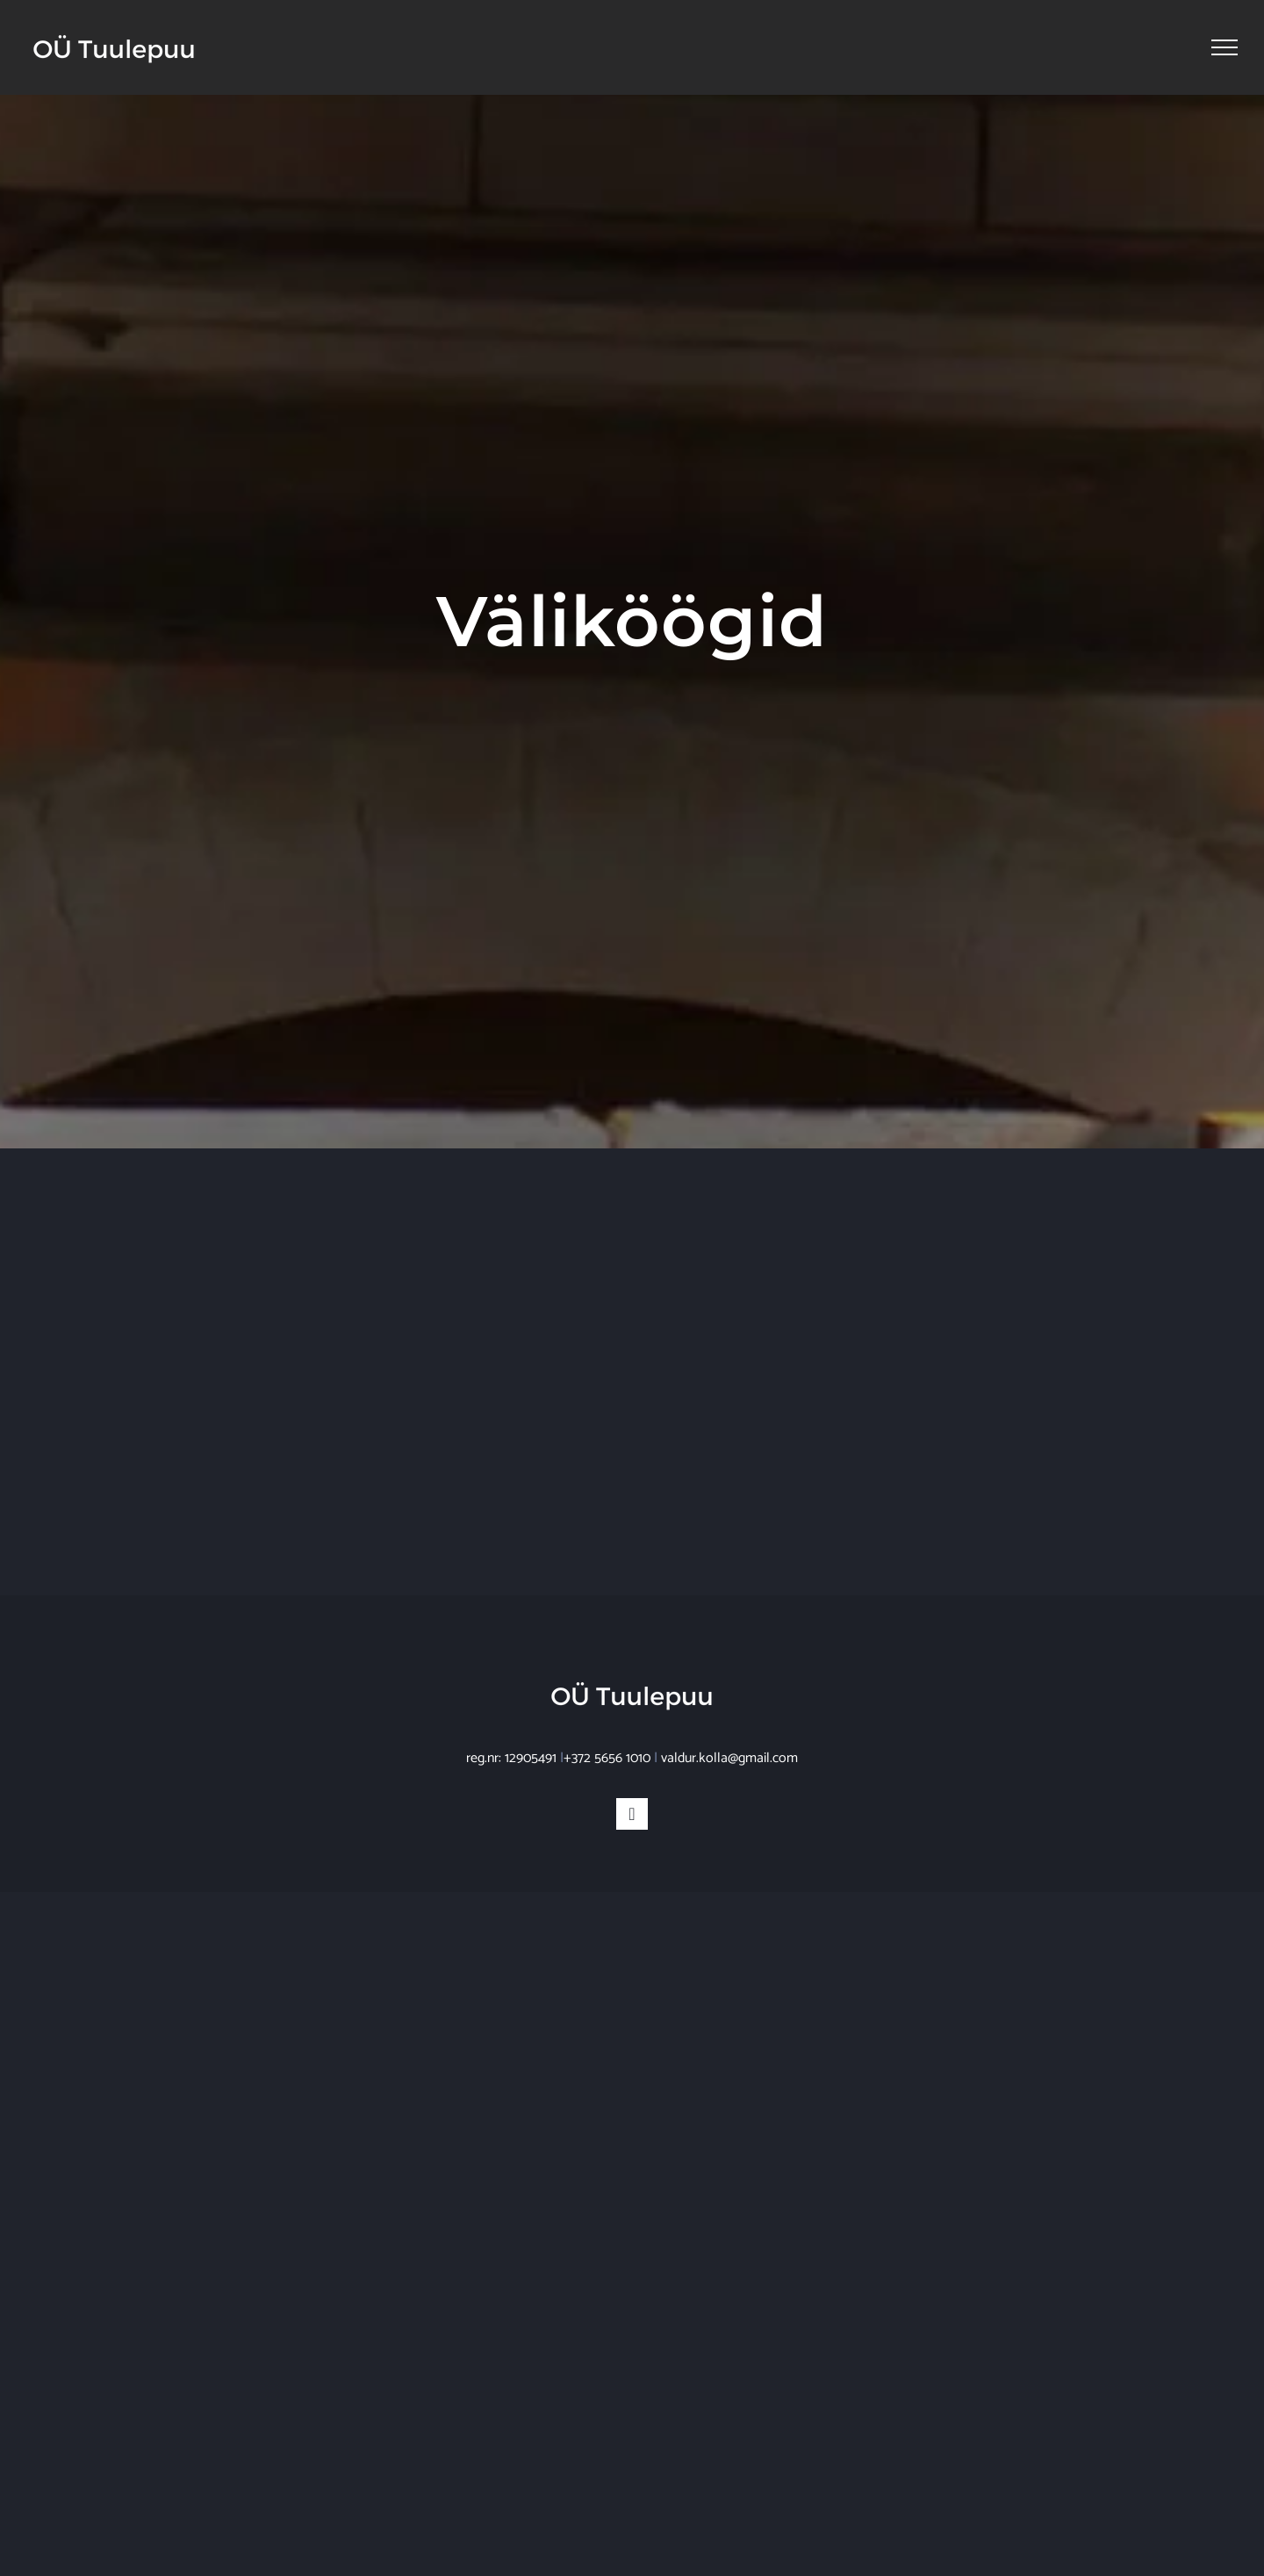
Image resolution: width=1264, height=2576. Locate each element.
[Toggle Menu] (1224, 47)
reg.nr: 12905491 (511, 1758)
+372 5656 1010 (607, 1758)
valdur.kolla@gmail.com (729, 1758)
